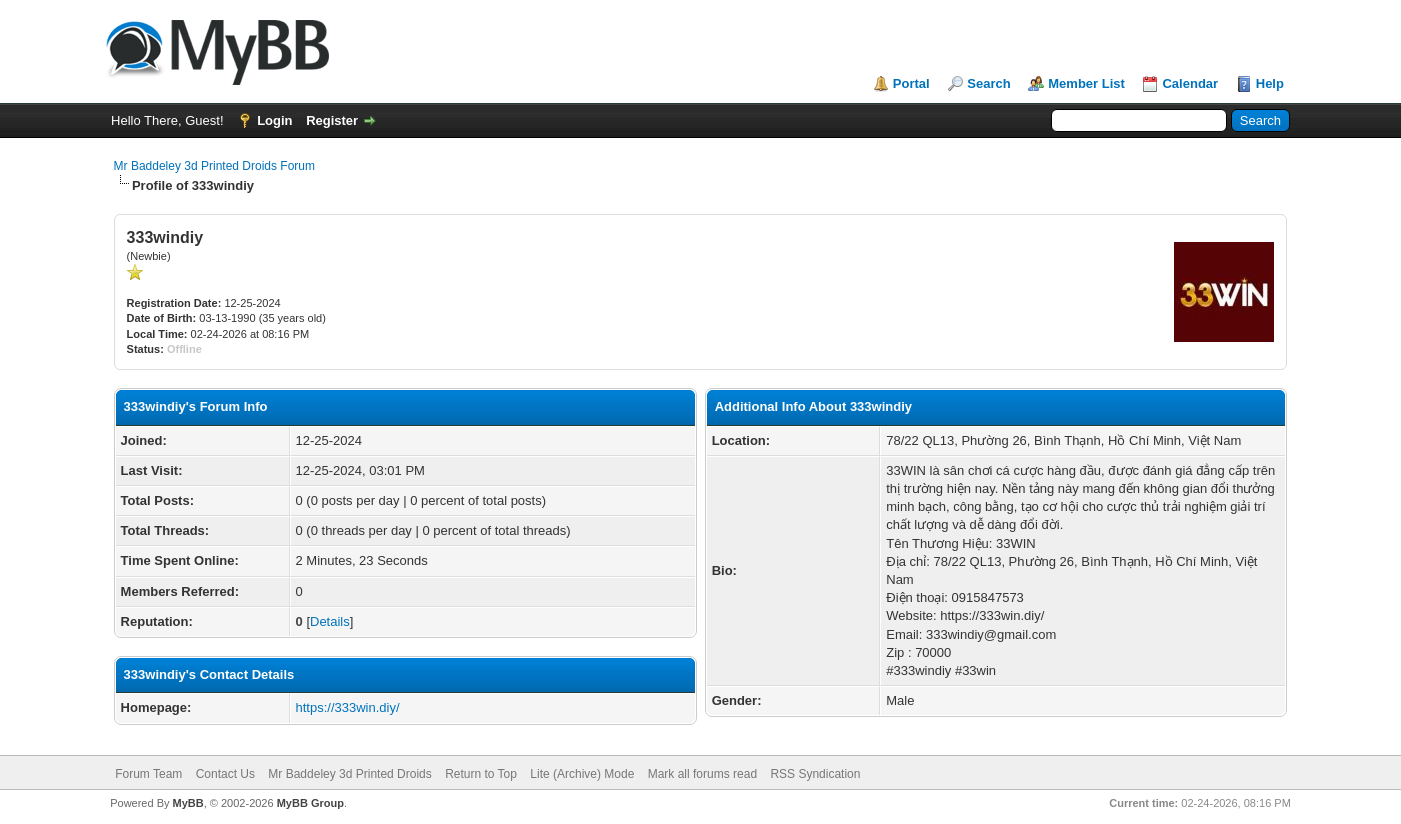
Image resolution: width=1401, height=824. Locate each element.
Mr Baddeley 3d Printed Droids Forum (214, 166)
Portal (911, 83)
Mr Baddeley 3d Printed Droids (349, 774)
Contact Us (225, 774)
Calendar (1190, 83)
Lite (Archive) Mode (582, 774)
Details (330, 621)
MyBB (188, 803)
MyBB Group (310, 803)
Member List (1086, 83)
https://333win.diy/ (348, 707)
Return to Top (481, 774)
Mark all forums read (702, 774)
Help (1270, 83)
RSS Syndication (815, 774)
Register (332, 120)
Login (274, 120)
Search (988, 83)
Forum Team (148, 774)
